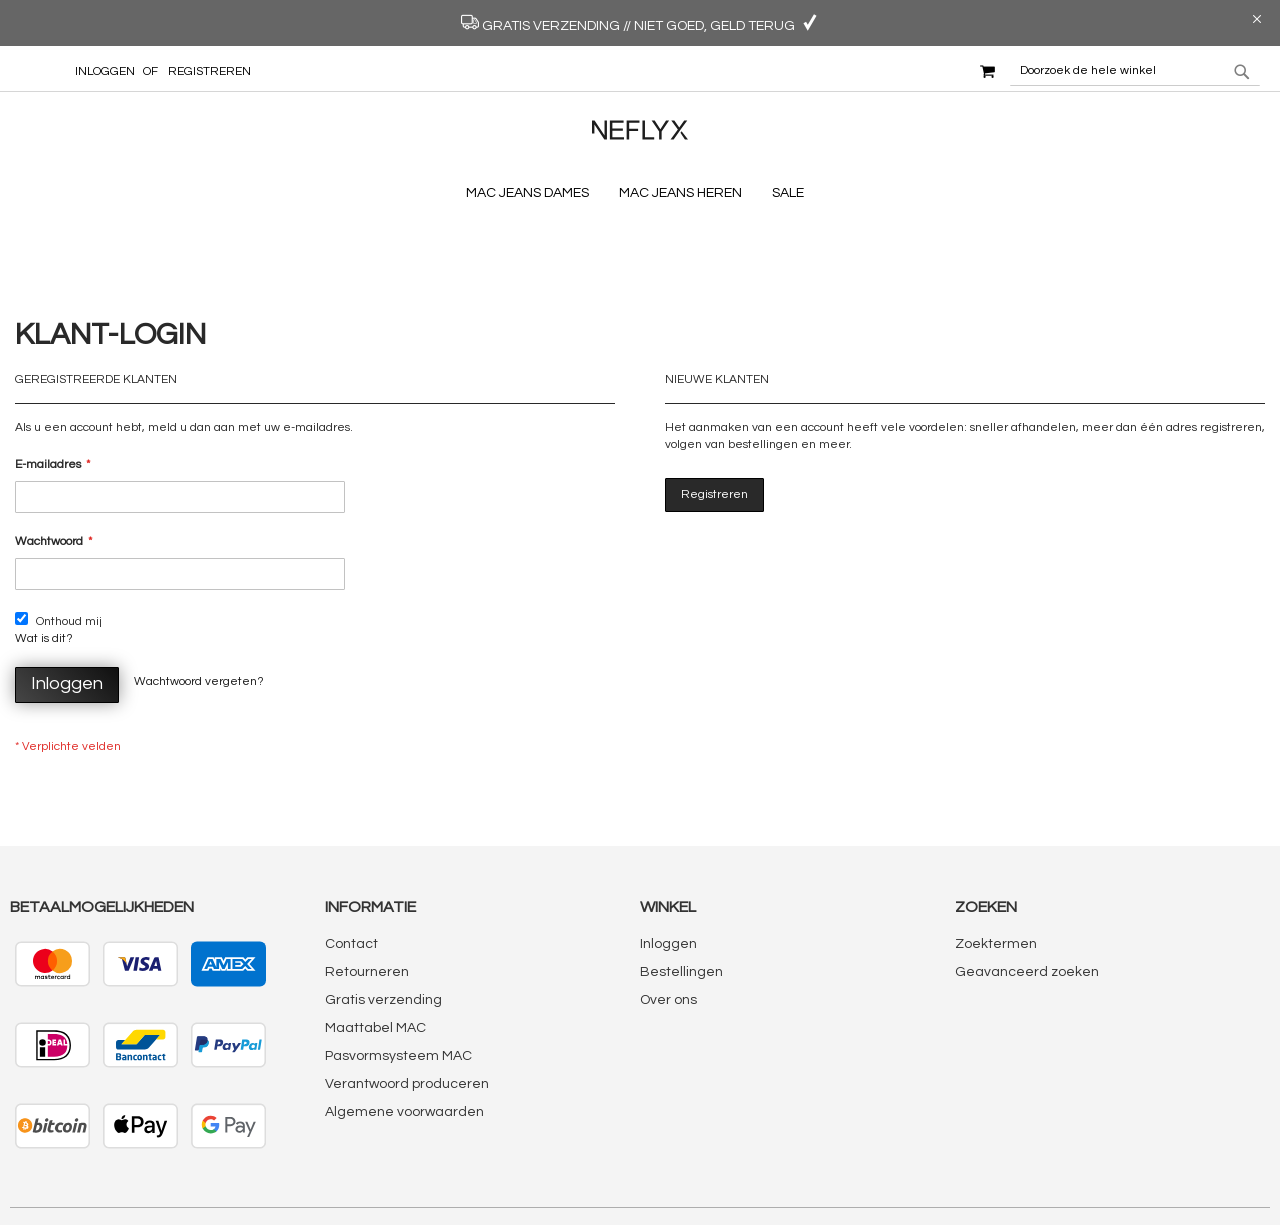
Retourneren (367, 896)
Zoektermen (996, 868)
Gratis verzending (383, 924)
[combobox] (1135, 71)
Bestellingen (681, 896)
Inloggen (105, 71)
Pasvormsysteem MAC (398, 980)
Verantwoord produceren (407, 1008)
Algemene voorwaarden (404, 1036)
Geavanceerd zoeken (1027, 896)
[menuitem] (532, 193)
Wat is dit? (44, 561)
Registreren (209, 71)
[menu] (640, 193)
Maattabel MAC (375, 952)
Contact (351, 868)
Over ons (668, 924)
